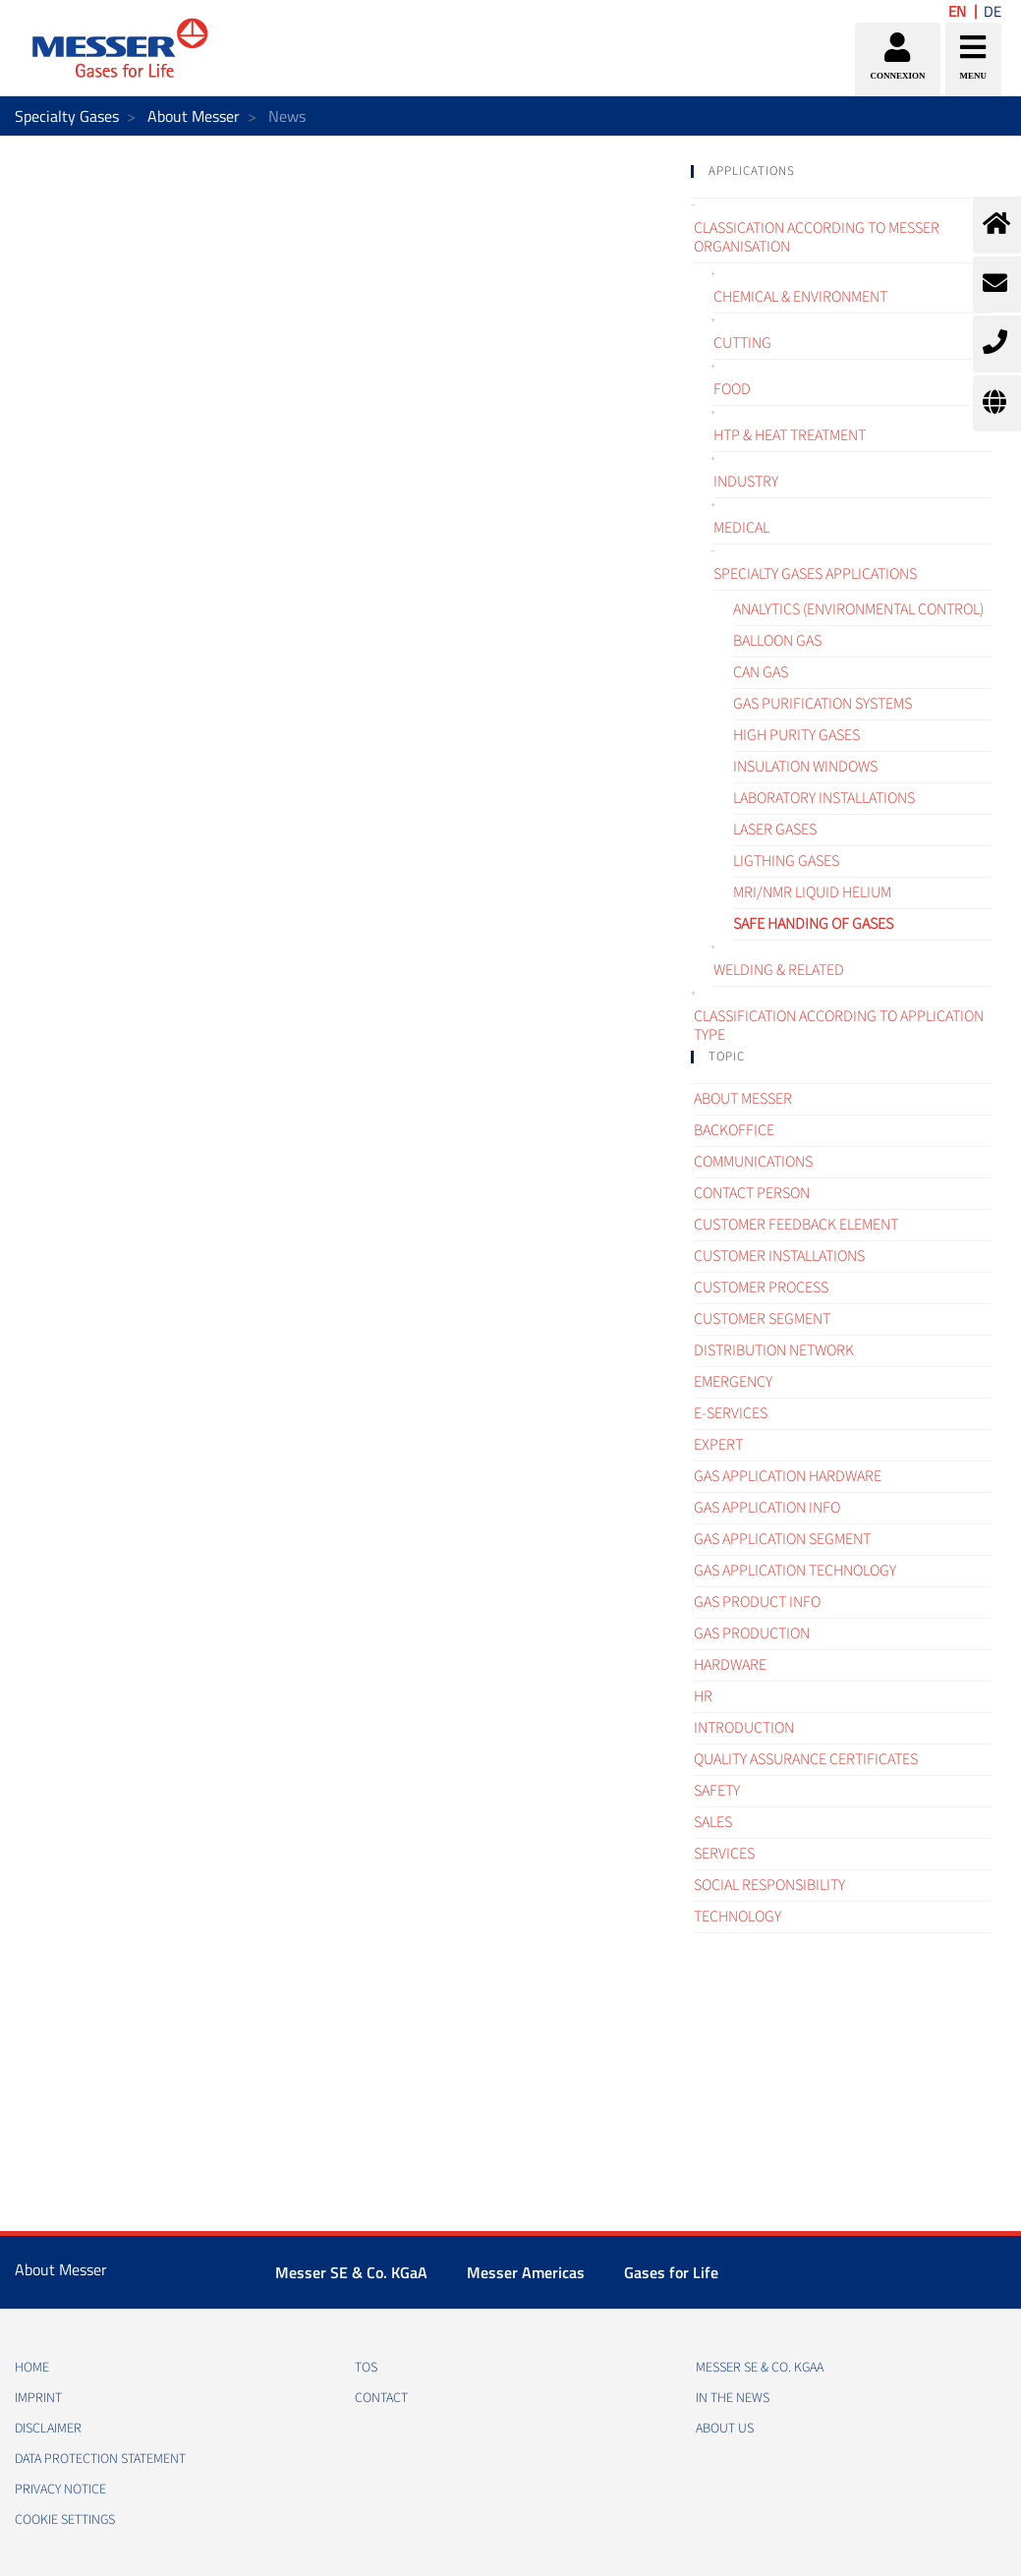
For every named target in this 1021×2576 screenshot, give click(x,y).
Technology (737, 1916)
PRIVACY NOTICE (60, 2489)
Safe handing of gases (813, 924)
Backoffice (734, 1130)
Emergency (733, 1382)
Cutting (742, 343)
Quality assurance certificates (806, 1759)
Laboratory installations (824, 798)
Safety (717, 1791)
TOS (366, 2367)
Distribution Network (774, 1350)
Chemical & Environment (800, 297)
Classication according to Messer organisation (816, 237)
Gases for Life (671, 2272)
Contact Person (752, 1193)
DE (992, 11)
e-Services (730, 1413)
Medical (741, 528)
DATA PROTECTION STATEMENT (100, 2459)
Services (724, 1853)
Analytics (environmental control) (858, 609)
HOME (32, 2367)
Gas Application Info (767, 1507)
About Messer (193, 116)
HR (703, 1696)
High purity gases (796, 735)
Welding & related (778, 970)
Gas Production (752, 1633)
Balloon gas (777, 641)
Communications (753, 1162)
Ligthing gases (786, 861)
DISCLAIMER (48, 2428)
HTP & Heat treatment (789, 435)
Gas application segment (782, 1539)
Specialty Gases (67, 116)
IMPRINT (38, 2398)
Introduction (744, 1728)
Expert (718, 1445)
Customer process (761, 1287)
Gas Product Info (757, 1602)
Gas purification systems (822, 704)
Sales (713, 1822)
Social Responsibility (769, 1885)
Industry (745, 481)
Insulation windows (805, 766)
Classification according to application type (839, 1025)
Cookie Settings (65, 2520)
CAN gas (760, 672)
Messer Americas (526, 2272)
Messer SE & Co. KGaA (351, 2272)
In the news (732, 2398)
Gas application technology (795, 1570)
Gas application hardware (787, 1476)
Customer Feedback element (796, 1224)
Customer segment (762, 1319)
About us (725, 2428)
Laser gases (775, 829)
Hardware (730, 1665)
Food (732, 389)
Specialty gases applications (815, 574)
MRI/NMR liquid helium (812, 892)
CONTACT (381, 2398)
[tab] (841, 171)
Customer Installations (779, 1256)
